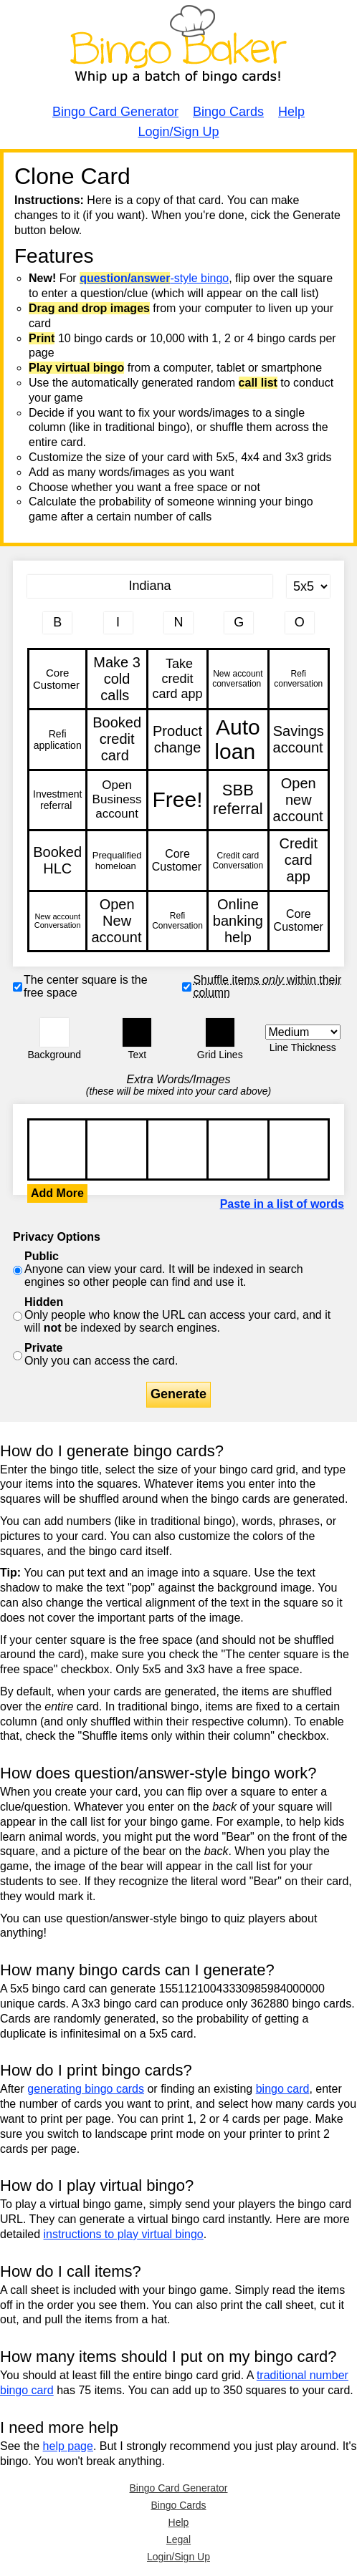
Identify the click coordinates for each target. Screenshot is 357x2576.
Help (291, 112)
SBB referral (238, 800)
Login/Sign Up (178, 132)
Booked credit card (116, 739)
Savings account (299, 739)
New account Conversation (57, 921)
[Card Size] (308, 586)
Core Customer (57, 679)
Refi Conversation (177, 921)
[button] (54, 1032)
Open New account (116, 921)
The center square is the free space (86, 986)
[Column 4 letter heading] (238, 623)
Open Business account (116, 800)
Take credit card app (177, 679)
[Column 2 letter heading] (118, 623)
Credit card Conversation (238, 860)
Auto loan (238, 739)
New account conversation (238, 679)
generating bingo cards (85, 2089)
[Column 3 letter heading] (178, 623)
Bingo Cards (228, 112)
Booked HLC (57, 860)
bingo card (283, 2089)
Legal (178, 2539)
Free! (177, 800)
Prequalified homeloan (116, 860)
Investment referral (57, 800)
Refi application (57, 739)
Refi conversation (299, 679)
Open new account (299, 800)
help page (68, 2446)
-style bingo (154, 278)
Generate (178, 1394)
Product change (177, 739)
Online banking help (238, 921)
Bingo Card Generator (115, 112)
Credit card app (299, 860)
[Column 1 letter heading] (57, 623)
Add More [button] (57, 1193)
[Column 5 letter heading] (299, 623)
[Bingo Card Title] (149, 586)
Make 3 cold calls (116, 679)
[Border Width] (303, 1032)
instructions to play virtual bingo (124, 2234)
